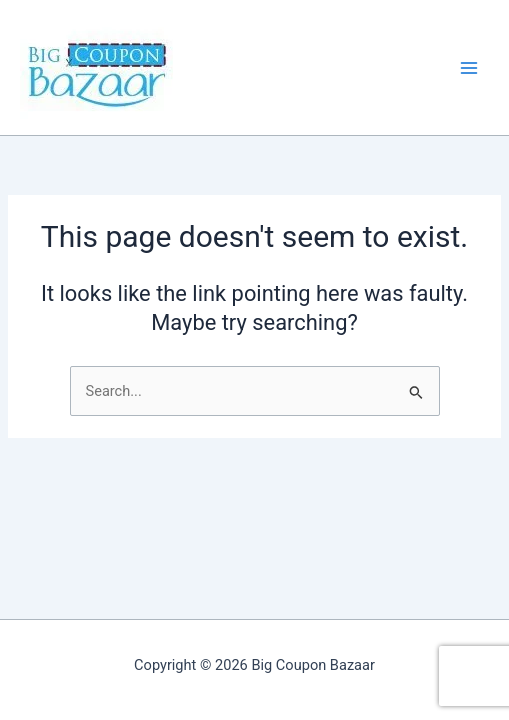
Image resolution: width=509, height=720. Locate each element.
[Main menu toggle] (469, 67)
